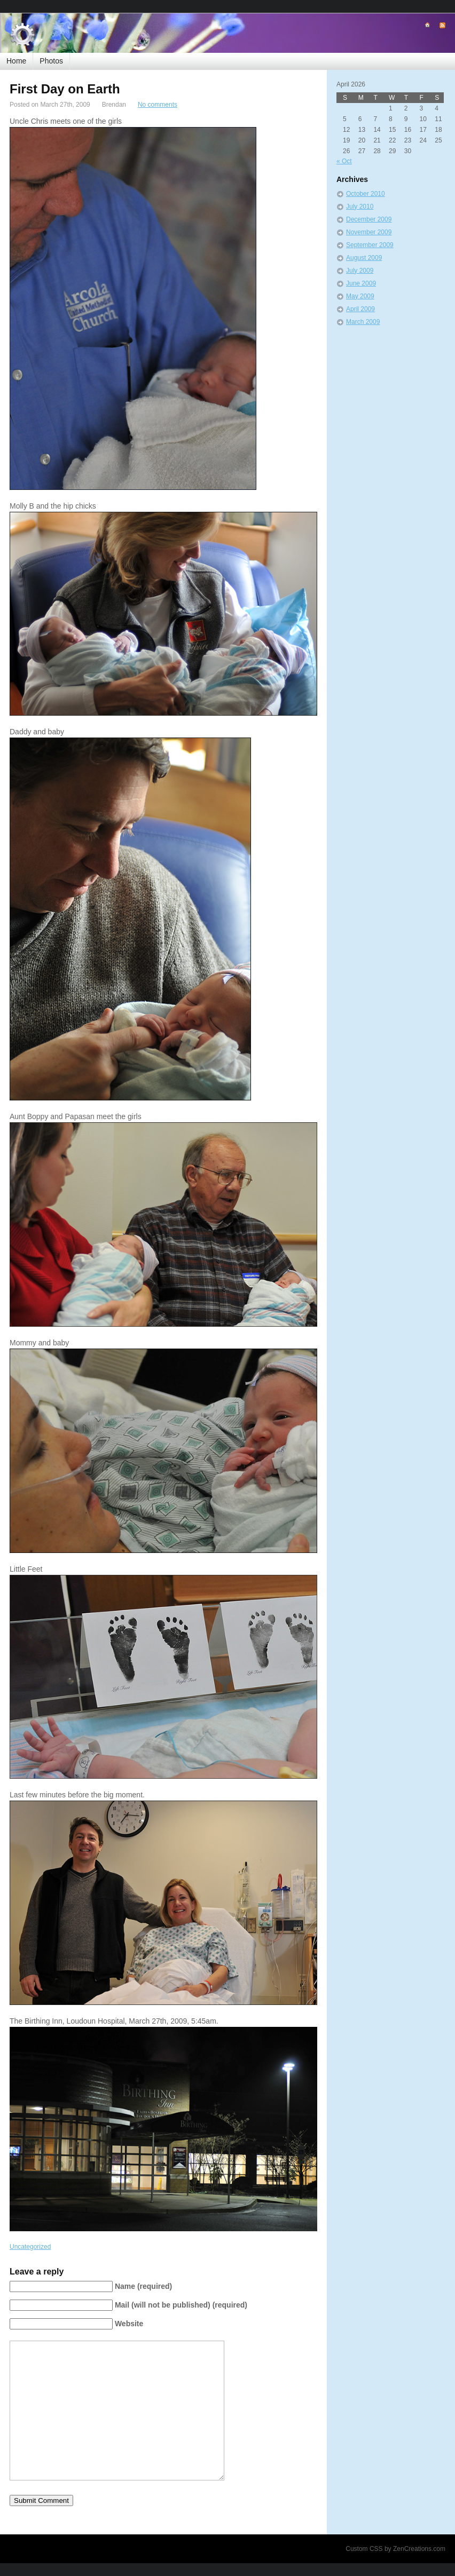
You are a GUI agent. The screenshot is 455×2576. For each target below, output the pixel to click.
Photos (51, 61)
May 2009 (360, 296)
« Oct (344, 161)
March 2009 (363, 322)
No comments (157, 104)
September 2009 (370, 245)
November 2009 (368, 232)
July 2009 (359, 270)
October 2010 (365, 193)
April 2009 (360, 309)
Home (16, 61)
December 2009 (368, 219)
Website (129, 2323)
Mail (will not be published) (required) (181, 2305)
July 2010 (359, 206)
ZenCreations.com (419, 2549)
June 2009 (361, 283)
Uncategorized (30, 2246)
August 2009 (364, 257)
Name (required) (143, 2286)
